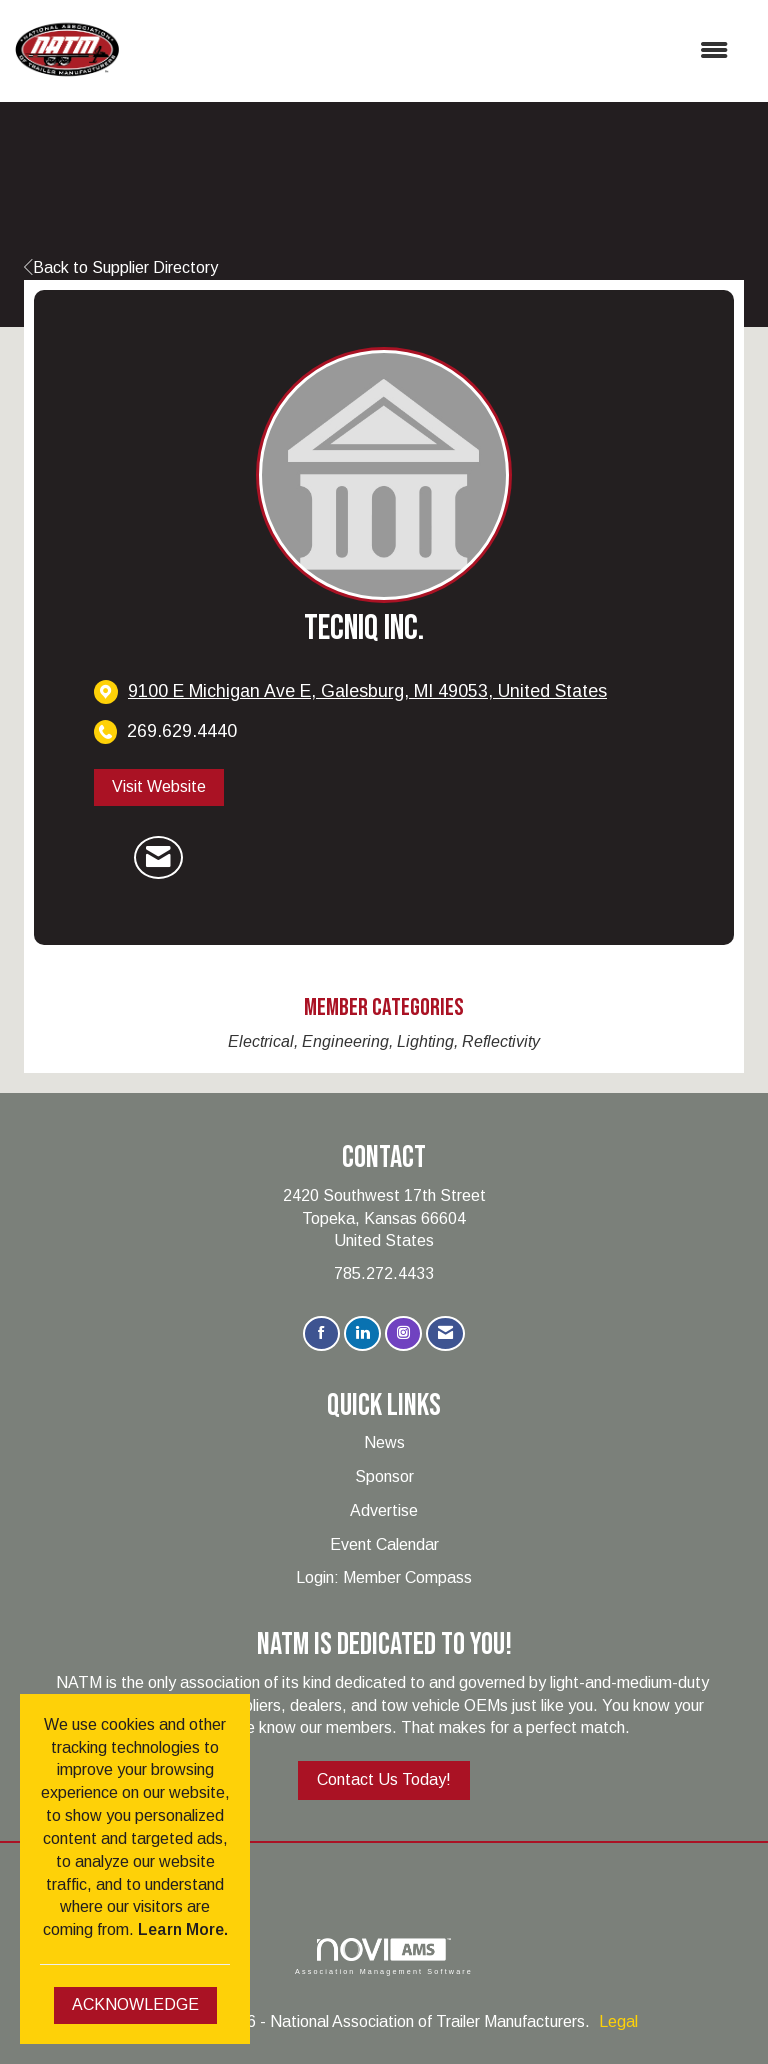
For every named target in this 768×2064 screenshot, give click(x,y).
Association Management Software (384, 1956)
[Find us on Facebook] (321, 1333)
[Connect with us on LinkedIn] (362, 1333)
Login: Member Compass (384, 1577)
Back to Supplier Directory (121, 267)
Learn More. (183, 1929)
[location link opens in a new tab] (367, 691)
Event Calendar (384, 1544)
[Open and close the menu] (433, 51)
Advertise (384, 1510)
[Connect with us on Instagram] (403, 1333)
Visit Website (159, 786)
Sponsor (384, 1476)
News (384, 1442)
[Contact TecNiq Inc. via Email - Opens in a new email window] (158, 858)
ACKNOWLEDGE (135, 2004)
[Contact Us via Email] (445, 1333)
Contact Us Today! (384, 1779)
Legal (618, 2021)
